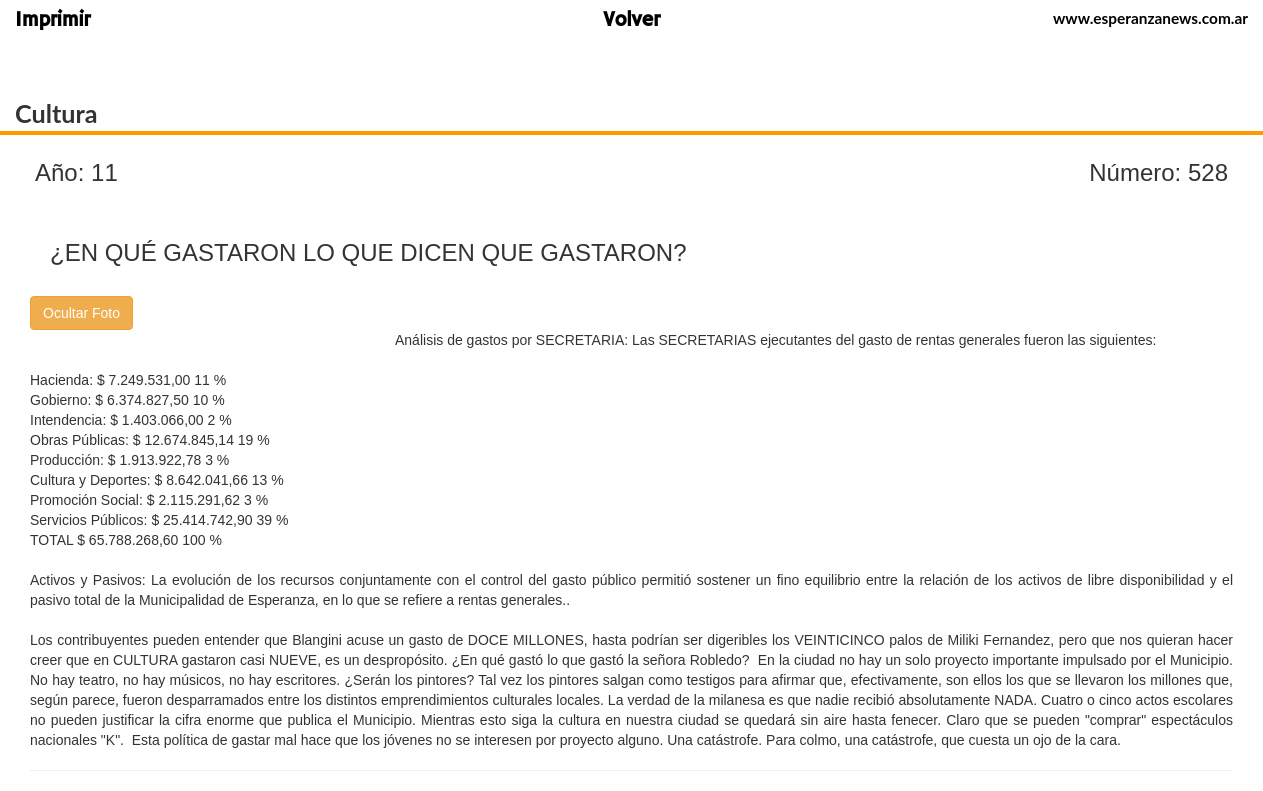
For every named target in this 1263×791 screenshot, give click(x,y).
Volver (631, 21)
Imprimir (52, 21)
